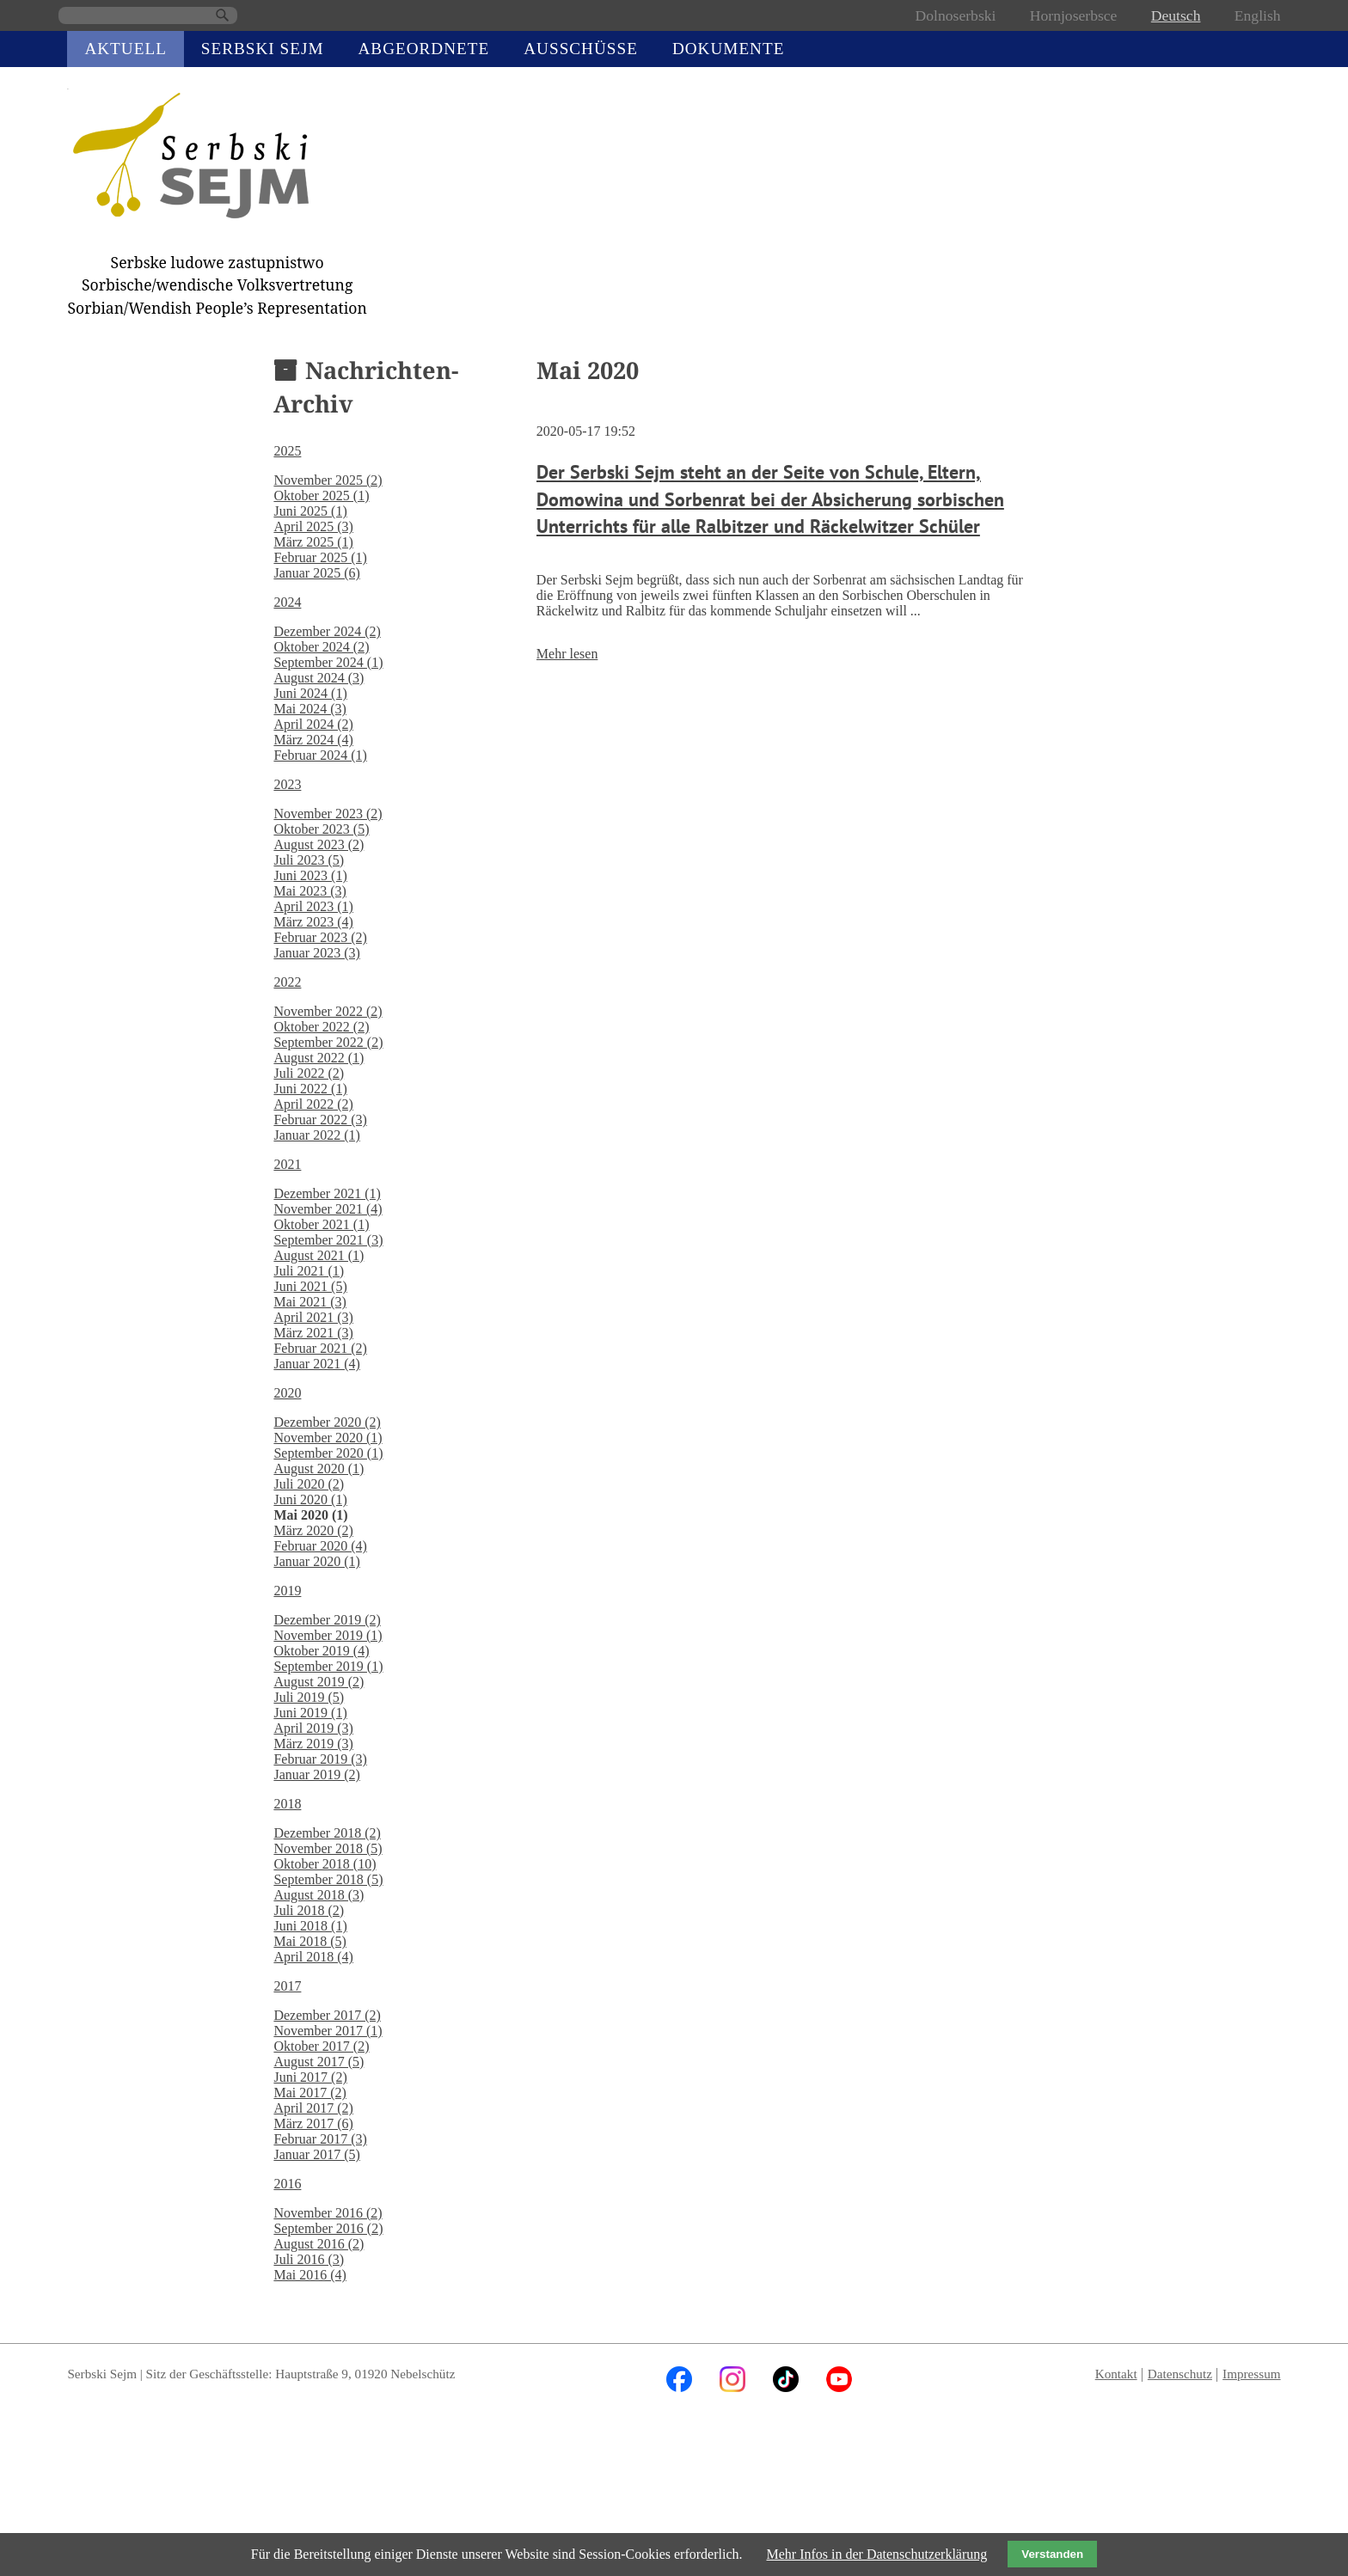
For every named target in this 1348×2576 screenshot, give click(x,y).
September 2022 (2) (328, 1042)
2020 (287, 1393)
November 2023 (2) (327, 813)
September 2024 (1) (328, 662)
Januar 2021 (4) (316, 1363)
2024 (287, 602)
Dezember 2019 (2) (326, 1619)
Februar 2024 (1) (319, 755)
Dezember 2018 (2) (326, 1833)
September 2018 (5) (328, 1879)
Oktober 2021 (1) (321, 1224)
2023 (287, 784)
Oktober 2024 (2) (321, 646)
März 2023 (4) (312, 922)
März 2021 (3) (312, 1332)
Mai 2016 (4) (309, 2274)
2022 (287, 982)
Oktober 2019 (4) (321, 1650)
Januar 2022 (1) (316, 1135)
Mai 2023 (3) (309, 891)
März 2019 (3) (312, 1743)
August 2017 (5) (318, 2061)
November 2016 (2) (327, 2213)
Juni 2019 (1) (309, 1712)
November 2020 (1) (327, 1437)
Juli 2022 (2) (308, 1073)
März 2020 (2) (312, 1530)
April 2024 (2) (312, 724)
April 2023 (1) (312, 906)
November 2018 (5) (327, 1848)
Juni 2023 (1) (309, 875)
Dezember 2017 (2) (326, 2015)
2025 (287, 451)
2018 (287, 1803)
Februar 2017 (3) (319, 2139)
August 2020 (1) (318, 1468)
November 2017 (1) (327, 2030)
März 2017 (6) (312, 2123)
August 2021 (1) (318, 1255)
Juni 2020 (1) (309, 1499)
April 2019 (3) (312, 1728)
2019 (287, 1590)
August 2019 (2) (318, 1681)
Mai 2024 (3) (309, 708)
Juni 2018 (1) (309, 1925)
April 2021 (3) (312, 1317)
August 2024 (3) (318, 677)
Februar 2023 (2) (319, 937)
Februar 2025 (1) (319, 557)
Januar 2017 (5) (316, 2154)
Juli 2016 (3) (308, 2259)
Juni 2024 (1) (309, 693)
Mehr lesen (567, 653)
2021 (287, 1164)
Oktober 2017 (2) (321, 2046)
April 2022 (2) (312, 1104)
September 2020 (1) (328, 1453)
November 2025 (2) (327, 480)
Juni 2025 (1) (309, 511)
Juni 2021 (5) (309, 1286)
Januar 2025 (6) (316, 573)
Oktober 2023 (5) (321, 829)
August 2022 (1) (318, 1057)
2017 (287, 1986)
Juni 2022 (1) (309, 1088)
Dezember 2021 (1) (326, 1193)
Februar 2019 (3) (319, 1759)
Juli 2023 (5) (308, 860)
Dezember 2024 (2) (326, 631)
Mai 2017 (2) (309, 2092)
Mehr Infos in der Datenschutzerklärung (876, 2554)
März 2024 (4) (312, 739)
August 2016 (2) (318, 2243)
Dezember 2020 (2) (326, 1422)
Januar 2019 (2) (316, 1774)
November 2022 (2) (327, 1011)
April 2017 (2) (312, 2108)
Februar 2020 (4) (319, 1546)
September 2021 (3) (328, 1240)
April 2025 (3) (312, 526)
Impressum (1251, 2373)
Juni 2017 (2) (309, 2077)
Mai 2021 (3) (309, 1301)
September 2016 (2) (328, 2228)
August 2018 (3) (318, 1895)
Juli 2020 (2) (308, 1484)
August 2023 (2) (318, 844)
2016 (287, 2183)
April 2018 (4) (312, 1956)
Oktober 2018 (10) (324, 1864)
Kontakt (1116, 2373)
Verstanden (1052, 2554)
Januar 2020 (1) (316, 1561)
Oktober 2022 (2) (321, 1026)
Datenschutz (1180, 2373)
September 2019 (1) (328, 1666)
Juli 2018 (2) (308, 1910)
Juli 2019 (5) (308, 1697)
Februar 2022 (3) (319, 1119)
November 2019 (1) (327, 1635)
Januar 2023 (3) (316, 952)
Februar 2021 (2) (319, 1348)
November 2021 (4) (327, 1209)
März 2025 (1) (312, 542)
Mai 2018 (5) (309, 1941)
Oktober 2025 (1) (321, 495)
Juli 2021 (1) (308, 1271)
